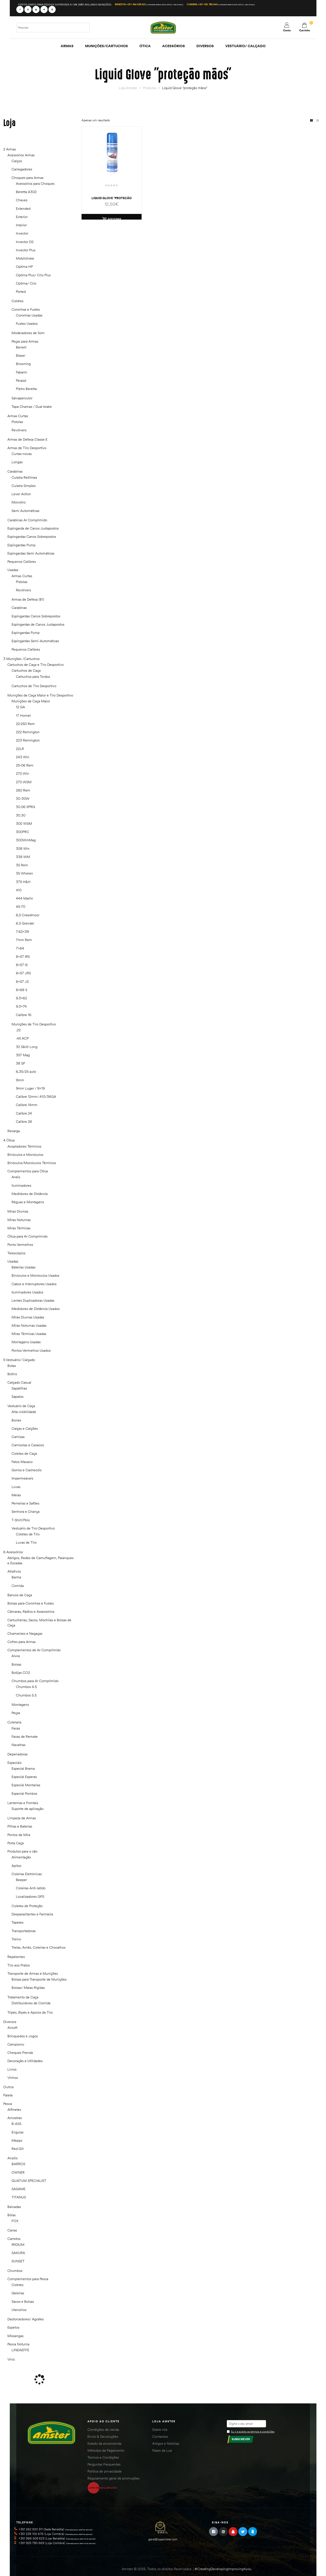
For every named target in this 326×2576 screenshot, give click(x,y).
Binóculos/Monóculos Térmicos (31, 1163)
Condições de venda (103, 2429)
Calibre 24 (24, 1113)
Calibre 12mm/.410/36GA (36, 1096)
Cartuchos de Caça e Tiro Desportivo (35, 664)
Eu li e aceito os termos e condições (252, 2431)
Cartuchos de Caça (26, 670)
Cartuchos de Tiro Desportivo (34, 686)
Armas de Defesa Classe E (27, 439)
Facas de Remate (25, 1736)
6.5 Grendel (25, 923)
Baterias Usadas (23, 1267)
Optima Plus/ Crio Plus (33, 275)
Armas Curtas (22, 576)
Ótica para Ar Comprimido (27, 1236)
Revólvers (23, 590)
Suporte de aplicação (27, 1808)
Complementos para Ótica (27, 1171)
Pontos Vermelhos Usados (31, 1350)
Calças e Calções (25, 1428)
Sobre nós (159, 2429)
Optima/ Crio (26, 283)
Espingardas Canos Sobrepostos (31, 536)
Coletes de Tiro (28, 1534)
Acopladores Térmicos (24, 1146)
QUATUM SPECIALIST (29, 2180)
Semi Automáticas (25, 510)
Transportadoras (24, 1931)
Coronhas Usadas (29, 315)
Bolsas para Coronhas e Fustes (30, 1603)
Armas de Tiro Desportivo (26, 448)
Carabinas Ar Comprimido (27, 520)
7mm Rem (24, 940)
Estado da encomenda (104, 2443)
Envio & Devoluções (102, 2436)
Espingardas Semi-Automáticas (35, 641)
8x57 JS (22, 981)
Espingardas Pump (26, 632)
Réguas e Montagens (28, 1202)
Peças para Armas (25, 341)
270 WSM (24, 782)
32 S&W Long (26, 1047)
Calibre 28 (24, 1121)
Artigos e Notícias (165, 2443)
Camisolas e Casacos (28, 1445)
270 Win (22, 773)
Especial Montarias (26, 1785)
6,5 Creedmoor (27, 915)
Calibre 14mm (26, 1105)
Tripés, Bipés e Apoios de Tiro (30, 2012)
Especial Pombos (24, 1793)
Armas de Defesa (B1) (28, 599)
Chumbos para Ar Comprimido (35, 1681)
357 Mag (23, 1055)
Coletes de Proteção (27, 1906)
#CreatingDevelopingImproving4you (223, 2569)
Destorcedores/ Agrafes (25, 2319)
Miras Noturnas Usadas (29, 1325)
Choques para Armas (27, 177)
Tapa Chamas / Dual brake (32, 406)
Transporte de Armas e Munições (32, 1973)
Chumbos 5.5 (26, 1695)
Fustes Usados (27, 323)
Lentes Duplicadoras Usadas (33, 1300)
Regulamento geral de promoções (113, 2478)
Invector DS (24, 242)
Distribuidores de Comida (31, 2003)
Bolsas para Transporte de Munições (39, 1979)
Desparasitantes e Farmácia (32, 1914)
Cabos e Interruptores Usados (34, 1284)
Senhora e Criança (26, 1511)
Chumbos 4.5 (26, 1687)
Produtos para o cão (22, 1851)
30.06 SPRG (25, 807)
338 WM (23, 857)
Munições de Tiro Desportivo (34, 1024)
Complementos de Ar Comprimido (34, 1650)
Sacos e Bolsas (23, 2301)
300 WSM (24, 823)
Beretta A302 (26, 192)
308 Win (23, 848)
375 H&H (23, 882)
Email (163, 2532)
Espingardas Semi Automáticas (30, 553)
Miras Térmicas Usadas (29, 1333)
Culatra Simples (24, 485)
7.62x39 (22, 931)
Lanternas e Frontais (22, 1803)
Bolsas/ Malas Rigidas (28, 1987)
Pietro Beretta (26, 389)
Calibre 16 (23, 1015)
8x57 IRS (23, 956)
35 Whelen (24, 873)
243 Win (22, 757)
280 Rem (23, 790)
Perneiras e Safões (25, 1503)
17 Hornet (23, 715)
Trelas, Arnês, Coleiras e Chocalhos (38, 1947)
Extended (23, 208)
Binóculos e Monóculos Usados (35, 1275)
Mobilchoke (25, 258)
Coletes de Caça (24, 1453)
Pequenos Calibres (26, 649)
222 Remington (28, 732)
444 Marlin (24, 898)
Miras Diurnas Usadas (28, 1317)
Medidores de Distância (30, 1193)
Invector (22, 233)
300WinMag (26, 840)
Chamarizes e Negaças (24, 1633)
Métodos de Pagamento (105, 2450)
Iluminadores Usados (27, 1292)
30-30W (22, 798)
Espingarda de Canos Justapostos (33, 528)
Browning (23, 364)
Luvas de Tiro (26, 1542)
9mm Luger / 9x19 (30, 1088)
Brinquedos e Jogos (22, 2036)
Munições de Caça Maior (31, 701)
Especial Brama (23, 1768)
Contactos (160, 2436)
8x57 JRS (23, 973)
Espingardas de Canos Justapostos (38, 624)
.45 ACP (22, 1038)
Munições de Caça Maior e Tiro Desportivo (40, 695)
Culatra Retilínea (24, 477)
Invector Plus (25, 250)
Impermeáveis (22, 1478)
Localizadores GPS (30, 1896)
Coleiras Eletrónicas (27, 1874)
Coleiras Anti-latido (30, 1888)
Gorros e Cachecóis (27, 1470)
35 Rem (22, 865)
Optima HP (24, 266)
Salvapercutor (22, 398)
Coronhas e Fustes (26, 309)
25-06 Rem (24, 765)
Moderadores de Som (28, 333)
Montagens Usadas (26, 1342)
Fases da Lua (162, 2450)
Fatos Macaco (22, 1462)
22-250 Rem (25, 723)
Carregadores (22, 169)
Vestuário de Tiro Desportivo (33, 1528)
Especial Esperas (24, 1777)
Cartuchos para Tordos (33, 676)
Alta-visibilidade (24, 1412)
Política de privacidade (104, 2471)
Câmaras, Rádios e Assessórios (30, 1611)
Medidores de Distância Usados (36, 1308)
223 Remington (28, 740)
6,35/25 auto (26, 1071)
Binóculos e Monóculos (25, 1154)
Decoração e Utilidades (25, 2061)
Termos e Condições (103, 2457)
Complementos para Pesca (27, 2279)
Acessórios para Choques (35, 183)
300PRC (22, 832)
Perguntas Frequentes (103, 2464)
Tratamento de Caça (22, 1997)
